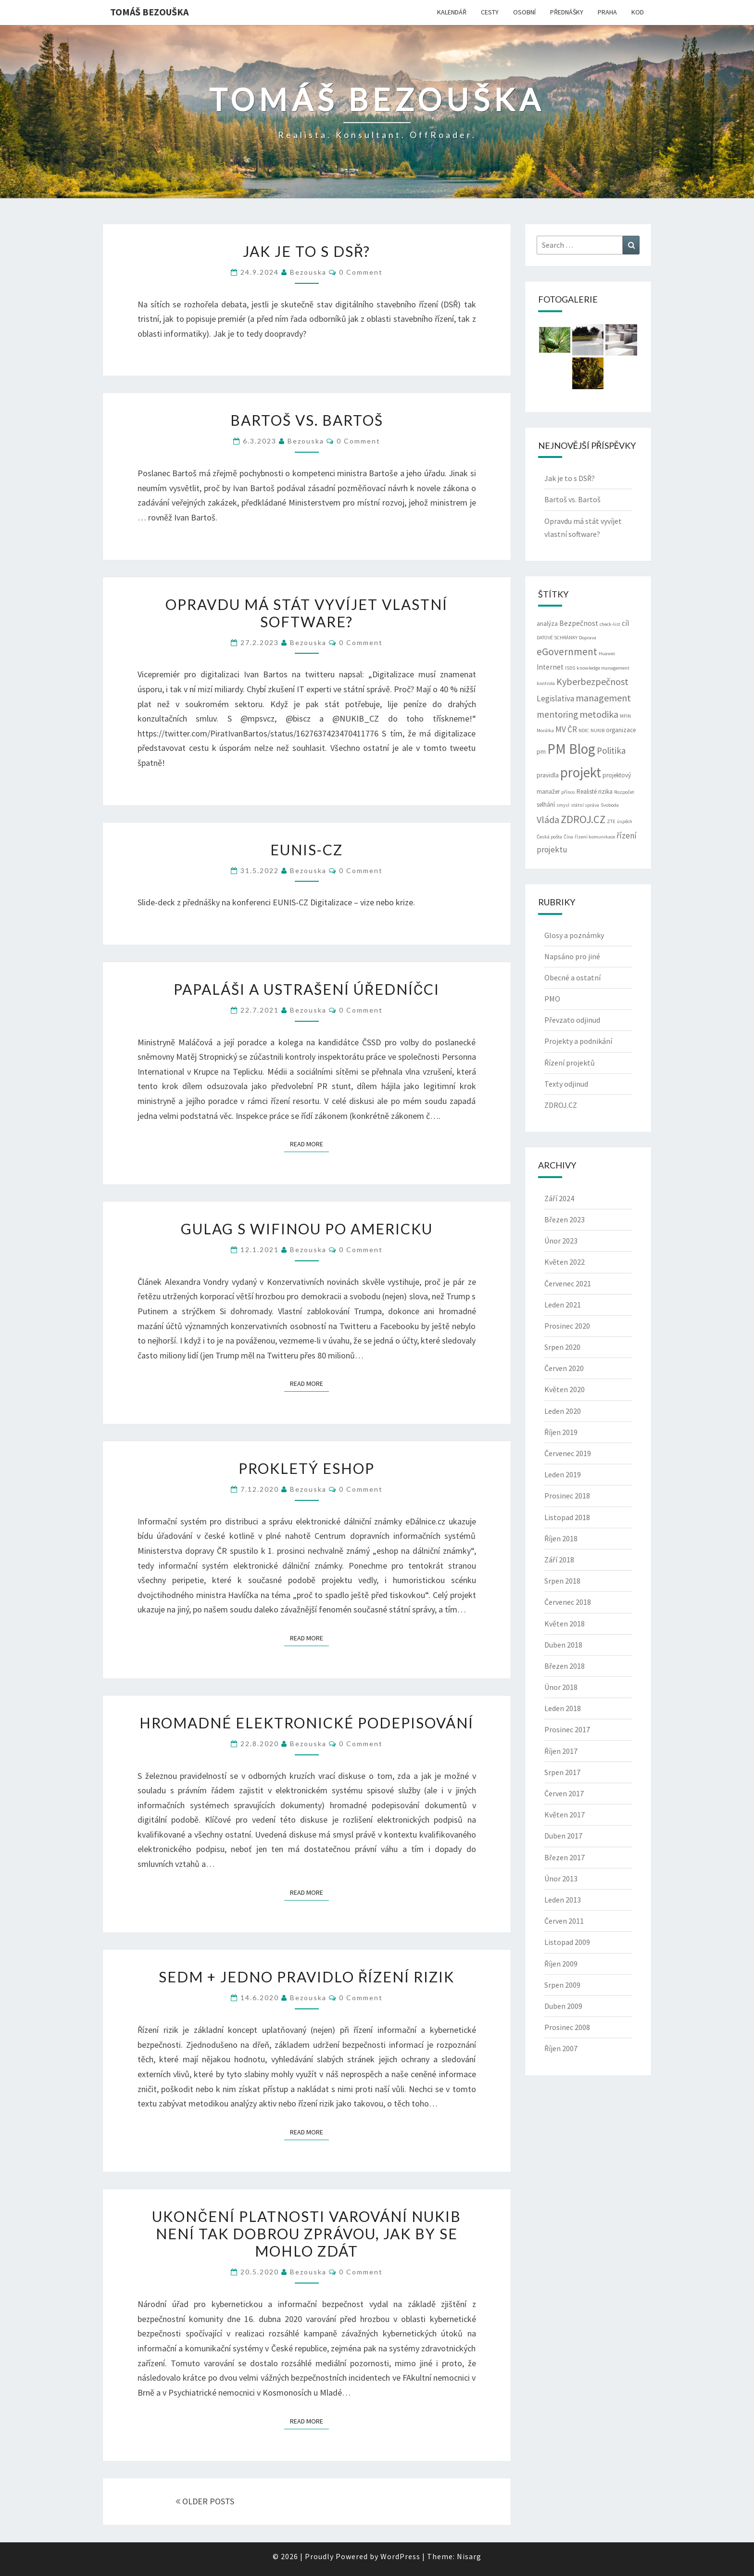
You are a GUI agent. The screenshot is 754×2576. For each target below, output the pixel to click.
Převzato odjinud (572, 1020)
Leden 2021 (562, 1304)
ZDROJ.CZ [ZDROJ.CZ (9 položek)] (583, 819)
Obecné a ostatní (572, 977)
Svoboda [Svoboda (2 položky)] (610, 805)
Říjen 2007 (561, 2048)
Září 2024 (559, 1198)
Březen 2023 (564, 1219)
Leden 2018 (562, 1708)
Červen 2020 (564, 1368)
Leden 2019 (562, 1474)
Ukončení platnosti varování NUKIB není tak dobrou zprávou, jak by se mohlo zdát (306, 2233)
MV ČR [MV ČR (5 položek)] (566, 729)
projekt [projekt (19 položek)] (580, 772)
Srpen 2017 (562, 1772)
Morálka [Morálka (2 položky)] (545, 730)
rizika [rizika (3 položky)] (605, 791)
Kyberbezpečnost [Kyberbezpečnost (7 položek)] (592, 681)
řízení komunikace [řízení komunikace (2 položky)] (595, 837)
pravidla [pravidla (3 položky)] (548, 775)
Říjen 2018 (561, 1538)
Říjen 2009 (561, 1963)
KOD (637, 12)
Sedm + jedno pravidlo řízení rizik (307, 1976)
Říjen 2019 (561, 1432)
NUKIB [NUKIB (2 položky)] (597, 730)
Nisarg (469, 2556)
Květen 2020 (564, 1389)
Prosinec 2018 (567, 1495)
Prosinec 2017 (567, 1729)
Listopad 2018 (567, 1517)
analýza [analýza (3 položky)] (547, 624)
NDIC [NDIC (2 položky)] (583, 730)
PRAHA (607, 12)
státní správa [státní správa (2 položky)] (585, 805)
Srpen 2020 (562, 1347)
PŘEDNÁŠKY (566, 12)
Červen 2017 (564, 1793)
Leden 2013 (562, 1899)
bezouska (308, 272)
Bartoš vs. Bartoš (306, 420)
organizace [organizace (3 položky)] (621, 730)
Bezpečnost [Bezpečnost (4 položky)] (578, 623)
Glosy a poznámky (574, 935)
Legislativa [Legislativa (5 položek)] (555, 698)
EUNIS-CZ (306, 849)
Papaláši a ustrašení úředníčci (307, 989)
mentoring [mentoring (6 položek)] (557, 714)
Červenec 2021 (567, 1283)
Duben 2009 (563, 2006)
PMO (552, 998)
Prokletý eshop (307, 1468)
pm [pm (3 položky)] (541, 752)
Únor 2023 (561, 1240)
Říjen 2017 (561, 1751)
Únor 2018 (561, 1687)
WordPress (400, 2556)
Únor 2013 (561, 1878)
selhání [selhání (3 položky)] (546, 804)
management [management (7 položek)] (603, 698)
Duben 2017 (563, 1835)
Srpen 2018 (562, 1581)
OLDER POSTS (205, 2501)
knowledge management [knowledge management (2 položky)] (603, 668)
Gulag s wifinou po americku (307, 1228)
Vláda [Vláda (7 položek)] (548, 819)
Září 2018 (559, 1559)
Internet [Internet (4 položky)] (550, 667)
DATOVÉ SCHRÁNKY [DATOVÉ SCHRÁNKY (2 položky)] (557, 637)
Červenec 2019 (567, 1453)
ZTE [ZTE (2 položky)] (611, 821)
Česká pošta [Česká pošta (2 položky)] (549, 837)
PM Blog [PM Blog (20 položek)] (571, 749)
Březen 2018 (564, 1666)
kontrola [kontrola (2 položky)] (546, 683)
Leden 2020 (562, 1411)
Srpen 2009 (562, 1985)
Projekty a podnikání (578, 1041)
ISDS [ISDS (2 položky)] (570, 668)
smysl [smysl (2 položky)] (562, 805)
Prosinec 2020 (567, 1326)
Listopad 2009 (567, 1942)
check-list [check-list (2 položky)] (610, 624)
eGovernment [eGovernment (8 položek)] (567, 651)
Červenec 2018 (567, 1602)
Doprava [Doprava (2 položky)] (587, 637)
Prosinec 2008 (567, 2027)
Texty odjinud (566, 1084)
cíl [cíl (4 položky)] (625, 623)
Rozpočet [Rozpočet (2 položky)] (624, 792)
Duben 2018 (563, 1645)
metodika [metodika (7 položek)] (598, 714)
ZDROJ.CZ (560, 1105)
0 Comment (361, 272)
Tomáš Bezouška (149, 12)
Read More (309, 1143)
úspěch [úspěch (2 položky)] (624, 821)
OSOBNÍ (524, 12)
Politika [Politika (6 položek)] (611, 750)
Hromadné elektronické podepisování (306, 1722)
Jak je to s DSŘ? (307, 251)
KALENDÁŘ (451, 12)
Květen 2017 (564, 1814)
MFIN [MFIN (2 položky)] (625, 716)
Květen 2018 (564, 1623)
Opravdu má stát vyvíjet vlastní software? (306, 613)
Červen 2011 (564, 1921)
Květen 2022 (564, 1262)
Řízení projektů (569, 1062)
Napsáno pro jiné (572, 956)
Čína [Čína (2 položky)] (568, 837)
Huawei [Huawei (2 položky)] (607, 653)
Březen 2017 (564, 1857)
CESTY (490, 12)
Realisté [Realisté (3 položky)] (587, 791)
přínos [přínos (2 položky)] (568, 792)
